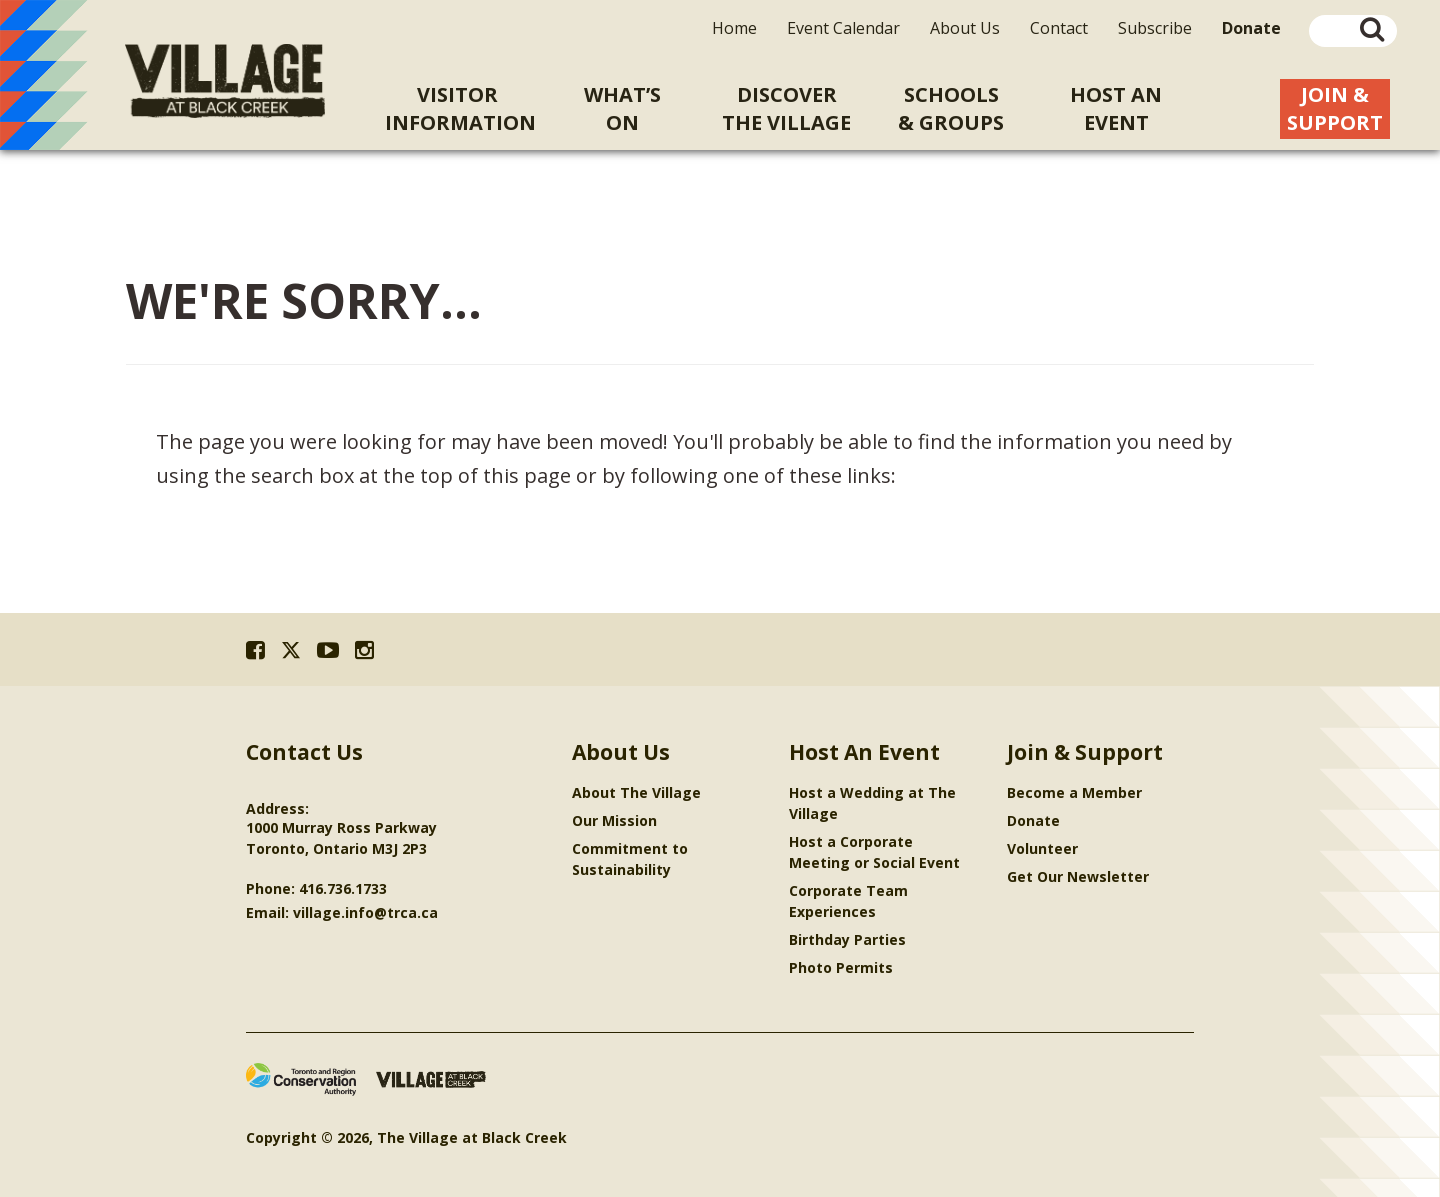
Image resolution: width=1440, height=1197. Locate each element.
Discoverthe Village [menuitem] (786, 108)
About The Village (636, 792)
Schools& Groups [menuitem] (951, 108)
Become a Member (1074, 792)
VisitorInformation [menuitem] (460, 108)
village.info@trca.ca (365, 912)
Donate (1033, 820)
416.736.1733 (343, 888)
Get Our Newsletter (1078, 876)
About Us (965, 28)
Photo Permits (841, 967)
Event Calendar (843, 28)
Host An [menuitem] (1116, 109)
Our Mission (614, 820)
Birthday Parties (847, 939)
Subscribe (1155, 28)
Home (734, 28)
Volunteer (1042, 848)
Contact (1059, 28)
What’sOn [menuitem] (622, 108)
